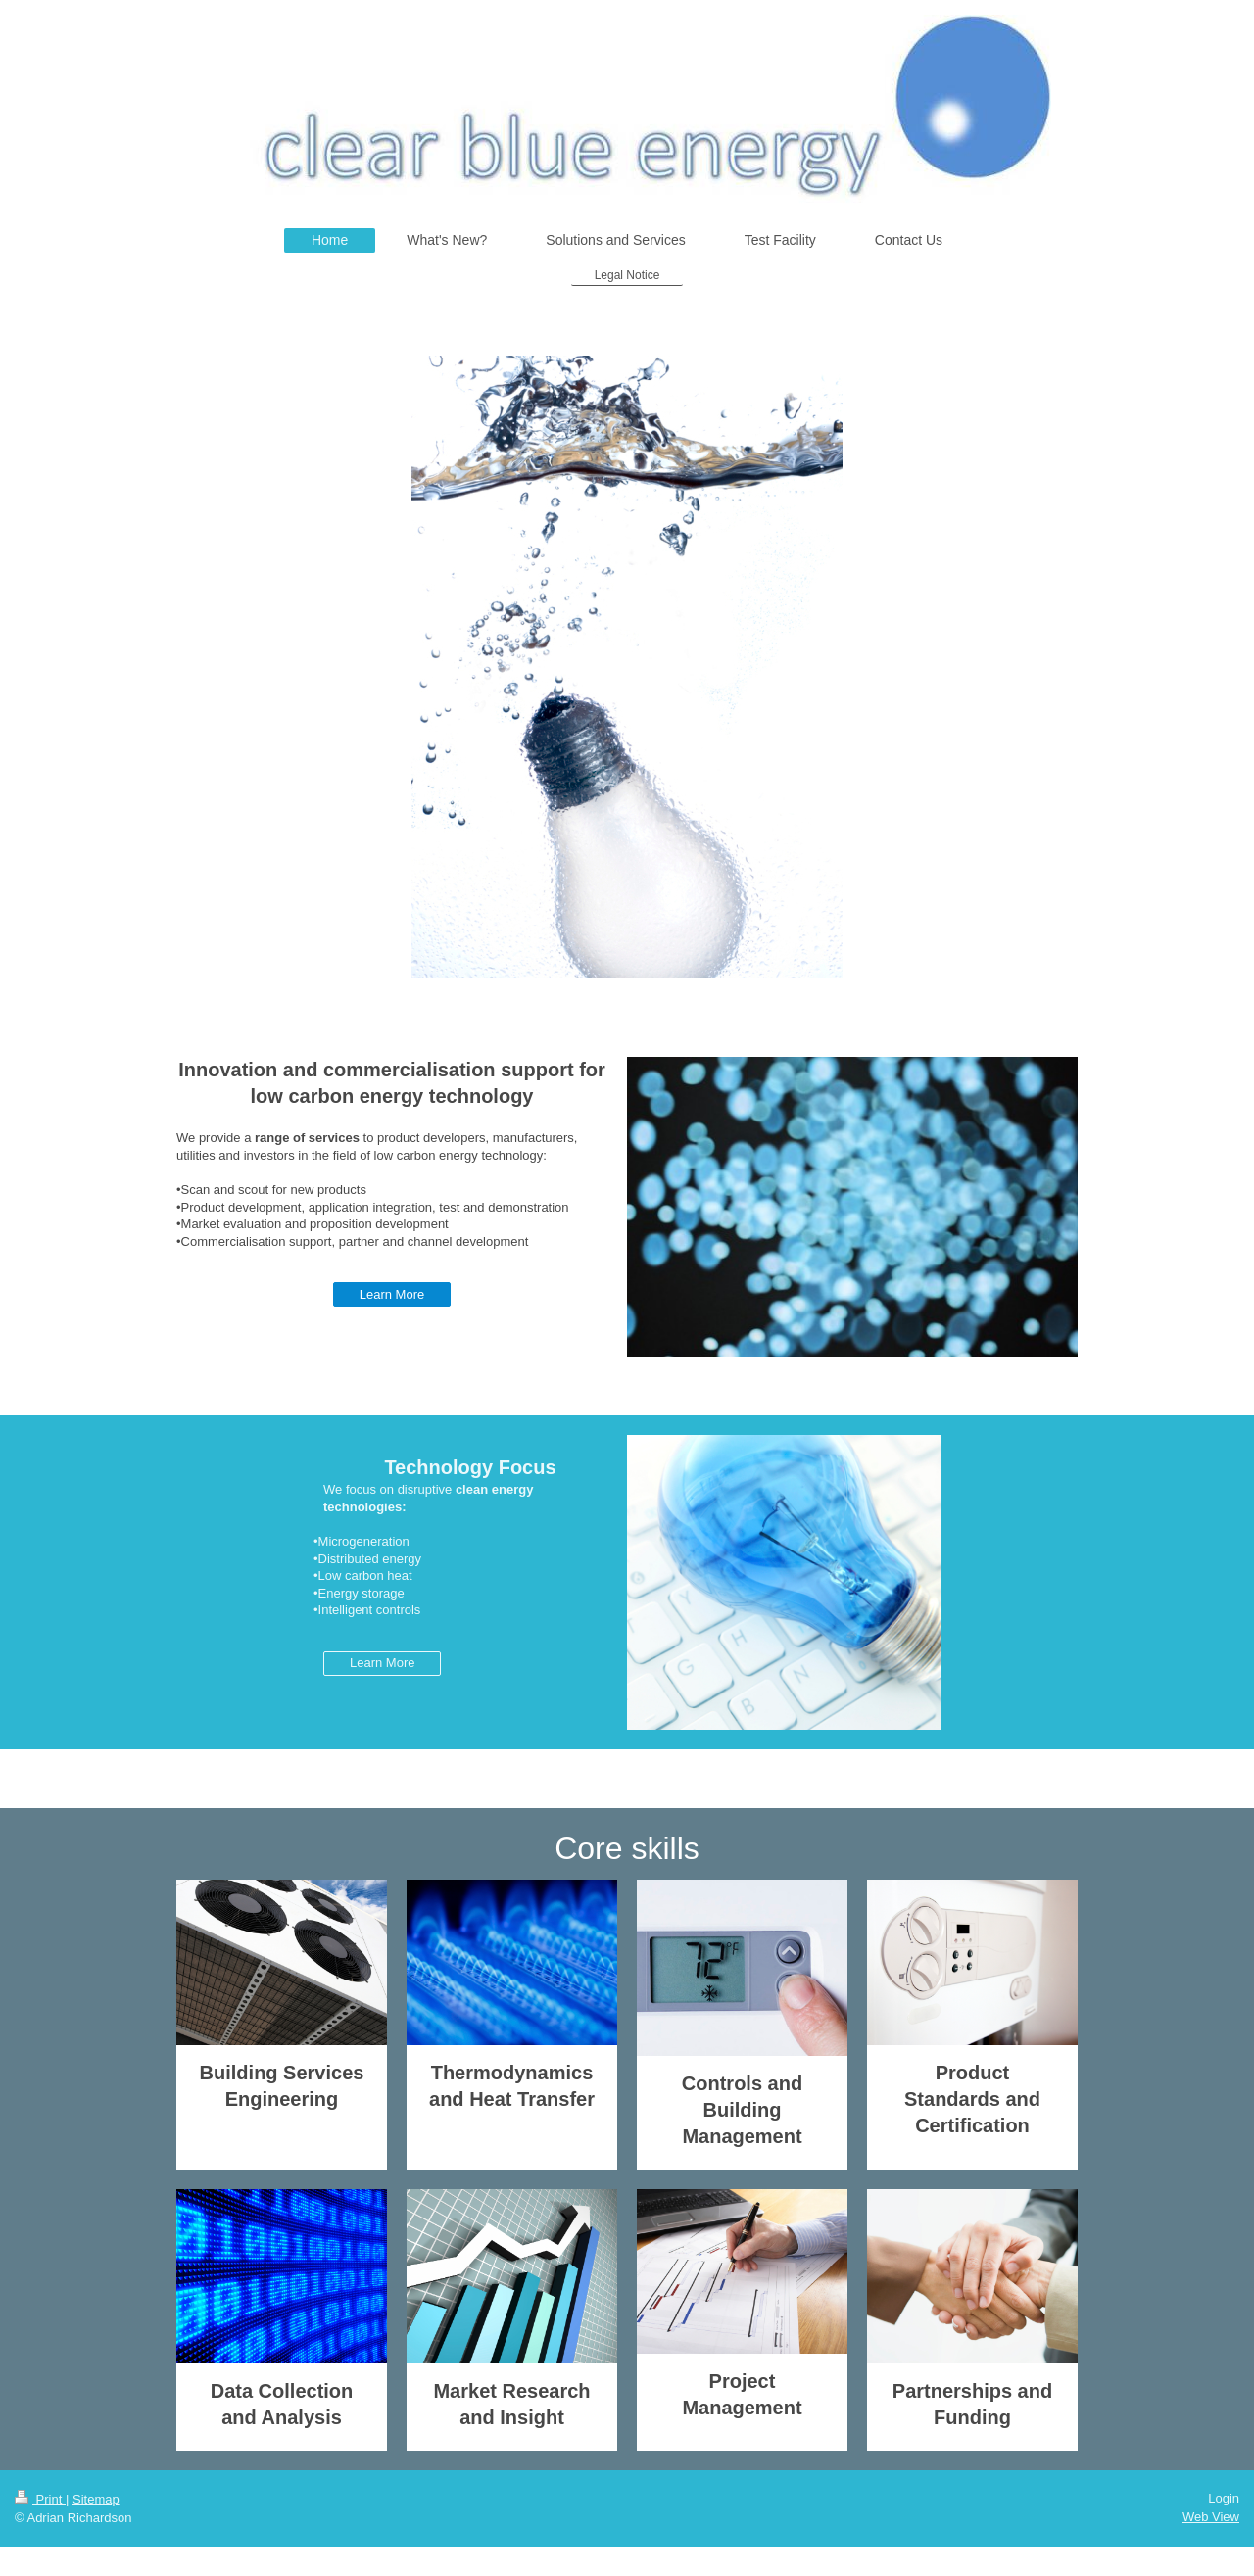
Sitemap (96, 2499)
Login (1223, 2498)
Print (40, 2499)
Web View (1210, 2516)
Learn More (392, 1294)
